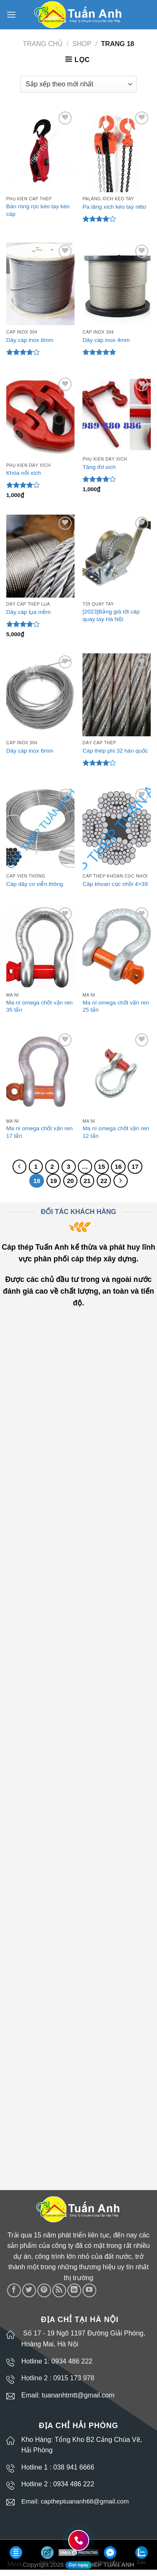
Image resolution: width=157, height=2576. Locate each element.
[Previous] (20, 1167)
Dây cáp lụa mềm (28, 612)
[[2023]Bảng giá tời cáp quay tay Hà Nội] (116, 556)
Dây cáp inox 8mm (30, 340)
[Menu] (11, 14)
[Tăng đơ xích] (116, 413)
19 (53, 1180)
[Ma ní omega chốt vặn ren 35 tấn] (40, 946)
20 (70, 1180)
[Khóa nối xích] (40, 416)
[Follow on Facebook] (14, 2290)
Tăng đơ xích (99, 467)
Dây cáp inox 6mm (30, 751)
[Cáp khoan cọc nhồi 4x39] (116, 828)
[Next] (120, 1181)
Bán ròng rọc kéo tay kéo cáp (38, 210)
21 (87, 1180)
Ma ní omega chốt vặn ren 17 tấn (39, 1132)
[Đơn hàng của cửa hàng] (78, 84)
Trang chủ (43, 43)
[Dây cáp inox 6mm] (40, 694)
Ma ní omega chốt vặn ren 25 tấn (115, 1006)
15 (101, 1166)
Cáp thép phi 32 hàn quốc (115, 751)
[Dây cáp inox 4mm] (116, 284)
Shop (81, 43)
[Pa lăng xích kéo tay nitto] (116, 150)
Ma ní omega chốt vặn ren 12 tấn (115, 1132)
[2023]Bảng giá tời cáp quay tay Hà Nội (110, 615)
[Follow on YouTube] (89, 2290)
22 (104, 1180)
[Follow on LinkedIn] (74, 2290)
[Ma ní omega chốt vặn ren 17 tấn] (40, 1072)
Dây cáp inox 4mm (106, 340)
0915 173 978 (73, 2378)
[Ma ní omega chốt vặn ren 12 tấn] (116, 1072)
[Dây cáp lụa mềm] (40, 556)
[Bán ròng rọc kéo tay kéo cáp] (40, 150)
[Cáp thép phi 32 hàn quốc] (116, 694)
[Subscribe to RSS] (59, 2290)
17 (135, 1166)
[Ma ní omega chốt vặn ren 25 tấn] (116, 946)
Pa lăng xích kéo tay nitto (114, 207)
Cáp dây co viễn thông (34, 884)
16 (118, 1166)
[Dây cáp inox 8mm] (40, 284)
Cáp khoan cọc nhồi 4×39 (114, 884)
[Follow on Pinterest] (44, 2290)
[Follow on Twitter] (29, 2290)
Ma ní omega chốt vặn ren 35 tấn (39, 1006)
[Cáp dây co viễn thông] (40, 828)
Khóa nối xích (23, 473)
